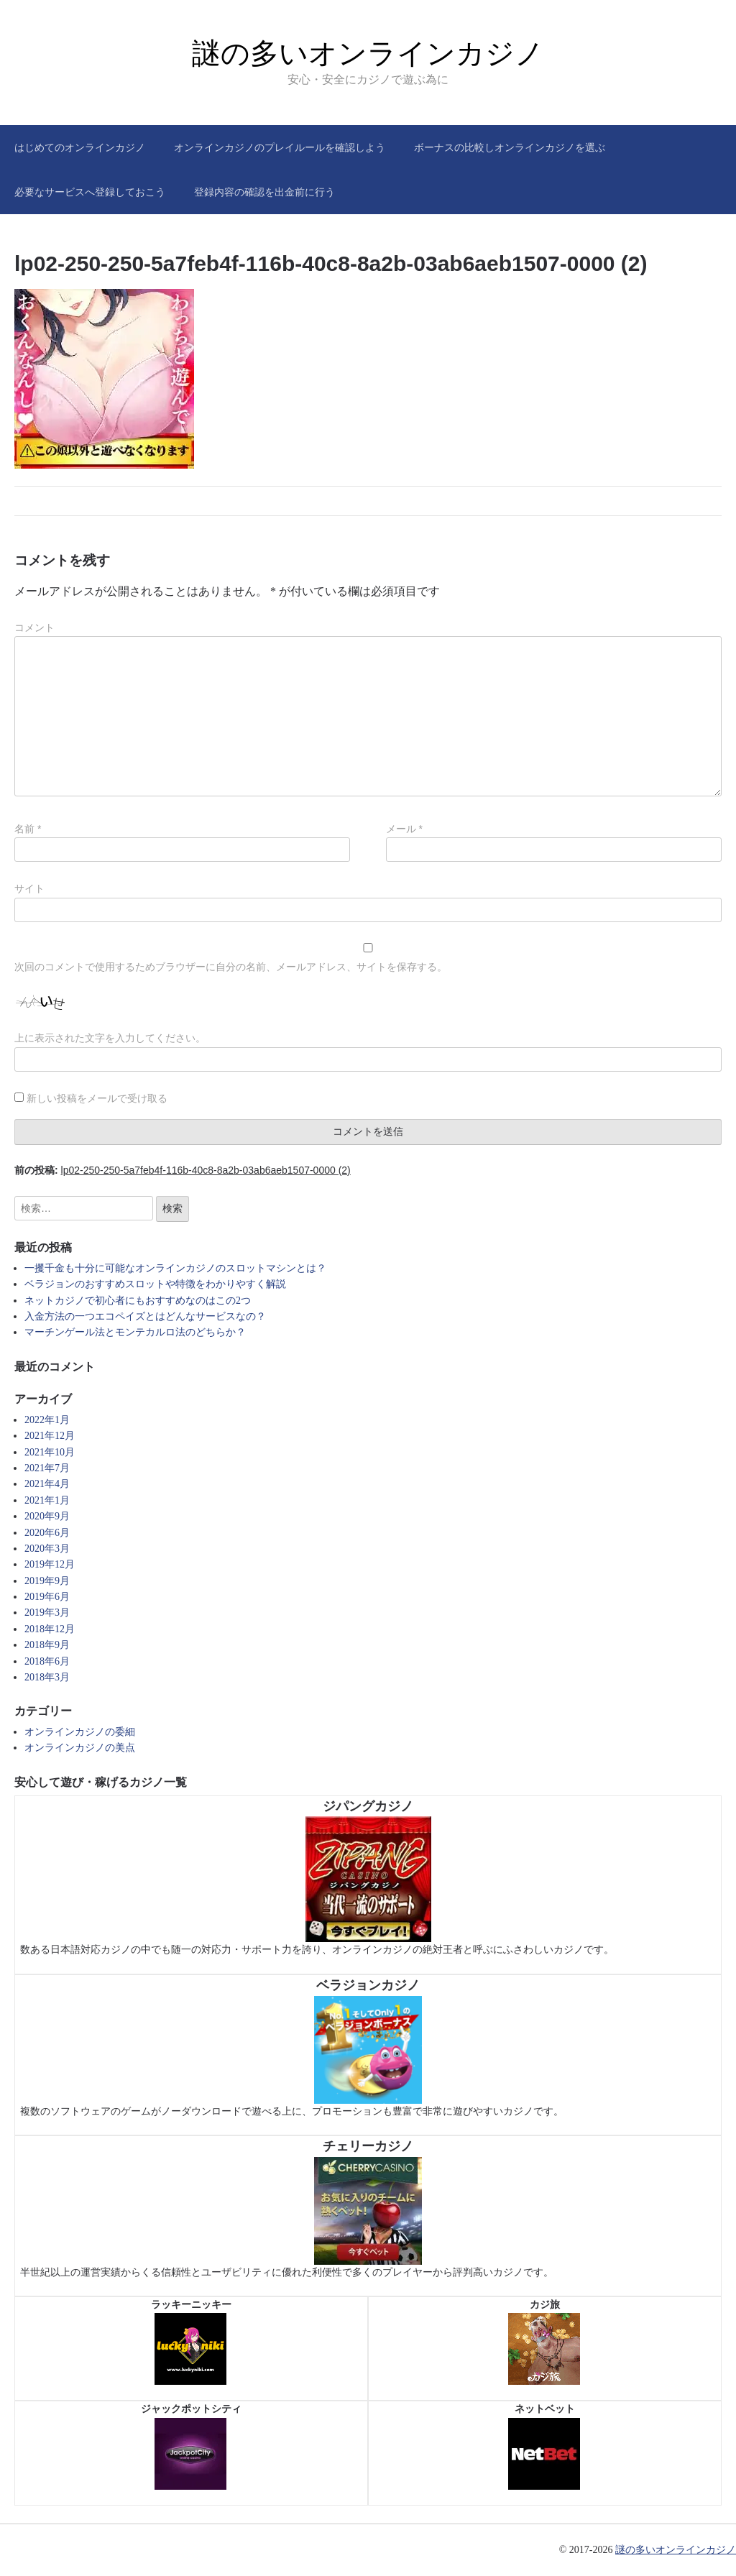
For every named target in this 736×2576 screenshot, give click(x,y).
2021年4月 (47, 1483)
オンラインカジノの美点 (79, 1747)
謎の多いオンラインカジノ (368, 53)
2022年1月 (47, 1419)
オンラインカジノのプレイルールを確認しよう (279, 147)
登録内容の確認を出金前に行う (264, 192)
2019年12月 (49, 1564)
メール (404, 828)
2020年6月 (47, 1532)
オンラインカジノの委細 (79, 1731)
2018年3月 (47, 1677)
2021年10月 (49, 1452)
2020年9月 (47, 1516)
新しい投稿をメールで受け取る (97, 1098)
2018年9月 (47, 1644)
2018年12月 (49, 1629)
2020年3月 (47, 1548)
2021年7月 (47, 1468)
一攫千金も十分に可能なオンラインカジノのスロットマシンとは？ (175, 1268)
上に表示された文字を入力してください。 (110, 1038)
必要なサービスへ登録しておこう (89, 192)
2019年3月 (47, 1612)
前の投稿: (182, 1170)
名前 (27, 828)
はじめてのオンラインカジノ (79, 147)
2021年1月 (47, 1500)
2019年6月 (47, 1596)
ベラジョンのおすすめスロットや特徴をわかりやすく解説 (155, 1284)
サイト (29, 888)
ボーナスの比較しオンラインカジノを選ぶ (509, 147)
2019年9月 (47, 1581)
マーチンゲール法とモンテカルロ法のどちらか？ (135, 1332)
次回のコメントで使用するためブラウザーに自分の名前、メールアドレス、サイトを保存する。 (230, 966)
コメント (34, 627)
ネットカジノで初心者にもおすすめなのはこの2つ (137, 1300)
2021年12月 (49, 1435)
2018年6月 (47, 1661)
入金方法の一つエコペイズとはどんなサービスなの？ (145, 1316)
